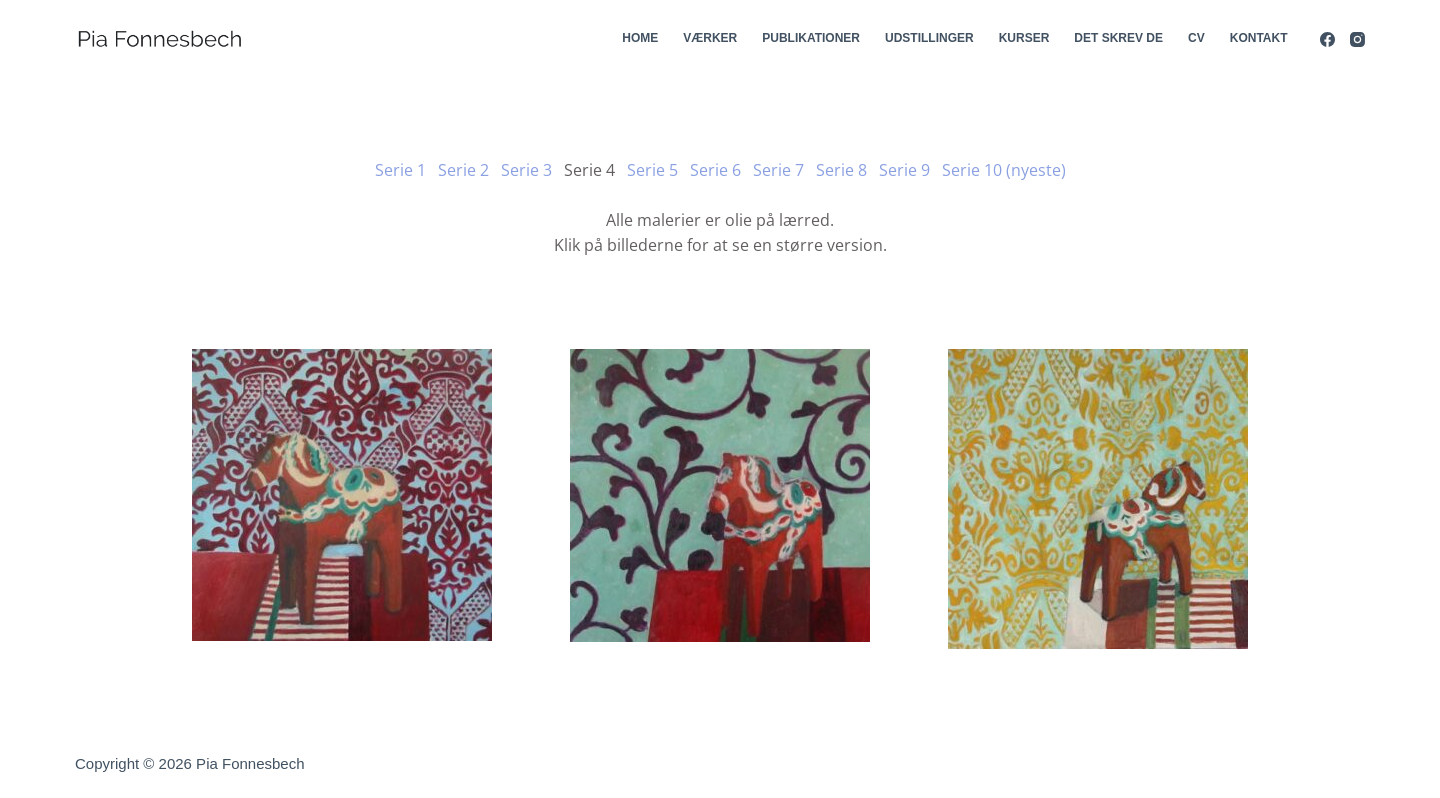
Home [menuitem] (640, 38)
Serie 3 (526, 170)
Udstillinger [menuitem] (929, 38)
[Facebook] (1327, 39)
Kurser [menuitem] (1024, 38)
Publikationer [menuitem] (811, 38)
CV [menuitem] (1196, 38)
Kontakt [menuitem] (1259, 38)
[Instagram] (1357, 39)
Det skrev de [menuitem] (1118, 38)
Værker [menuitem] (710, 38)
